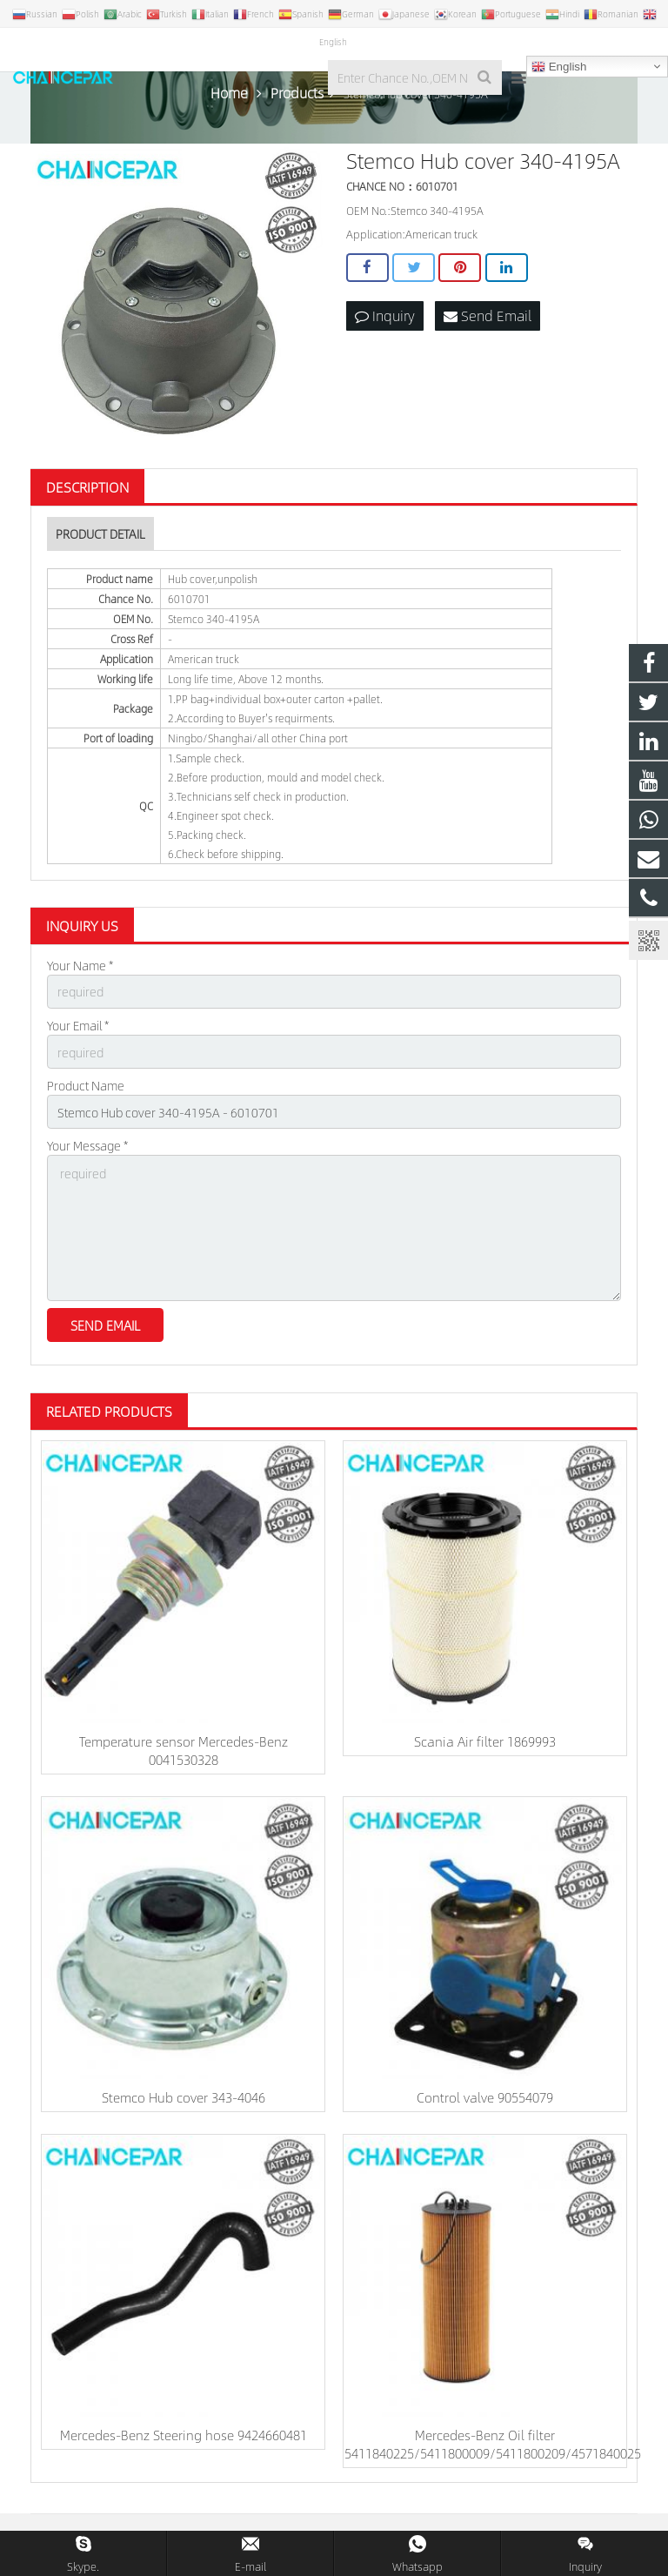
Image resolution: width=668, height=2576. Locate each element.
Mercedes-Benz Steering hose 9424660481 (183, 2435)
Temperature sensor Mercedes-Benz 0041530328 (183, 1750)
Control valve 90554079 (485, 2097)
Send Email (487, 315)
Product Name (85, 1085)
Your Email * (78, 1025)
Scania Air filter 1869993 (485, 1741)
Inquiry (385, 315)
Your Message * (87, 1145)
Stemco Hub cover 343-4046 (183, 2097)
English (558, 67)
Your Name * (80, 965)
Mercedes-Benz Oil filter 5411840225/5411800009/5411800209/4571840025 (492, 2444)
